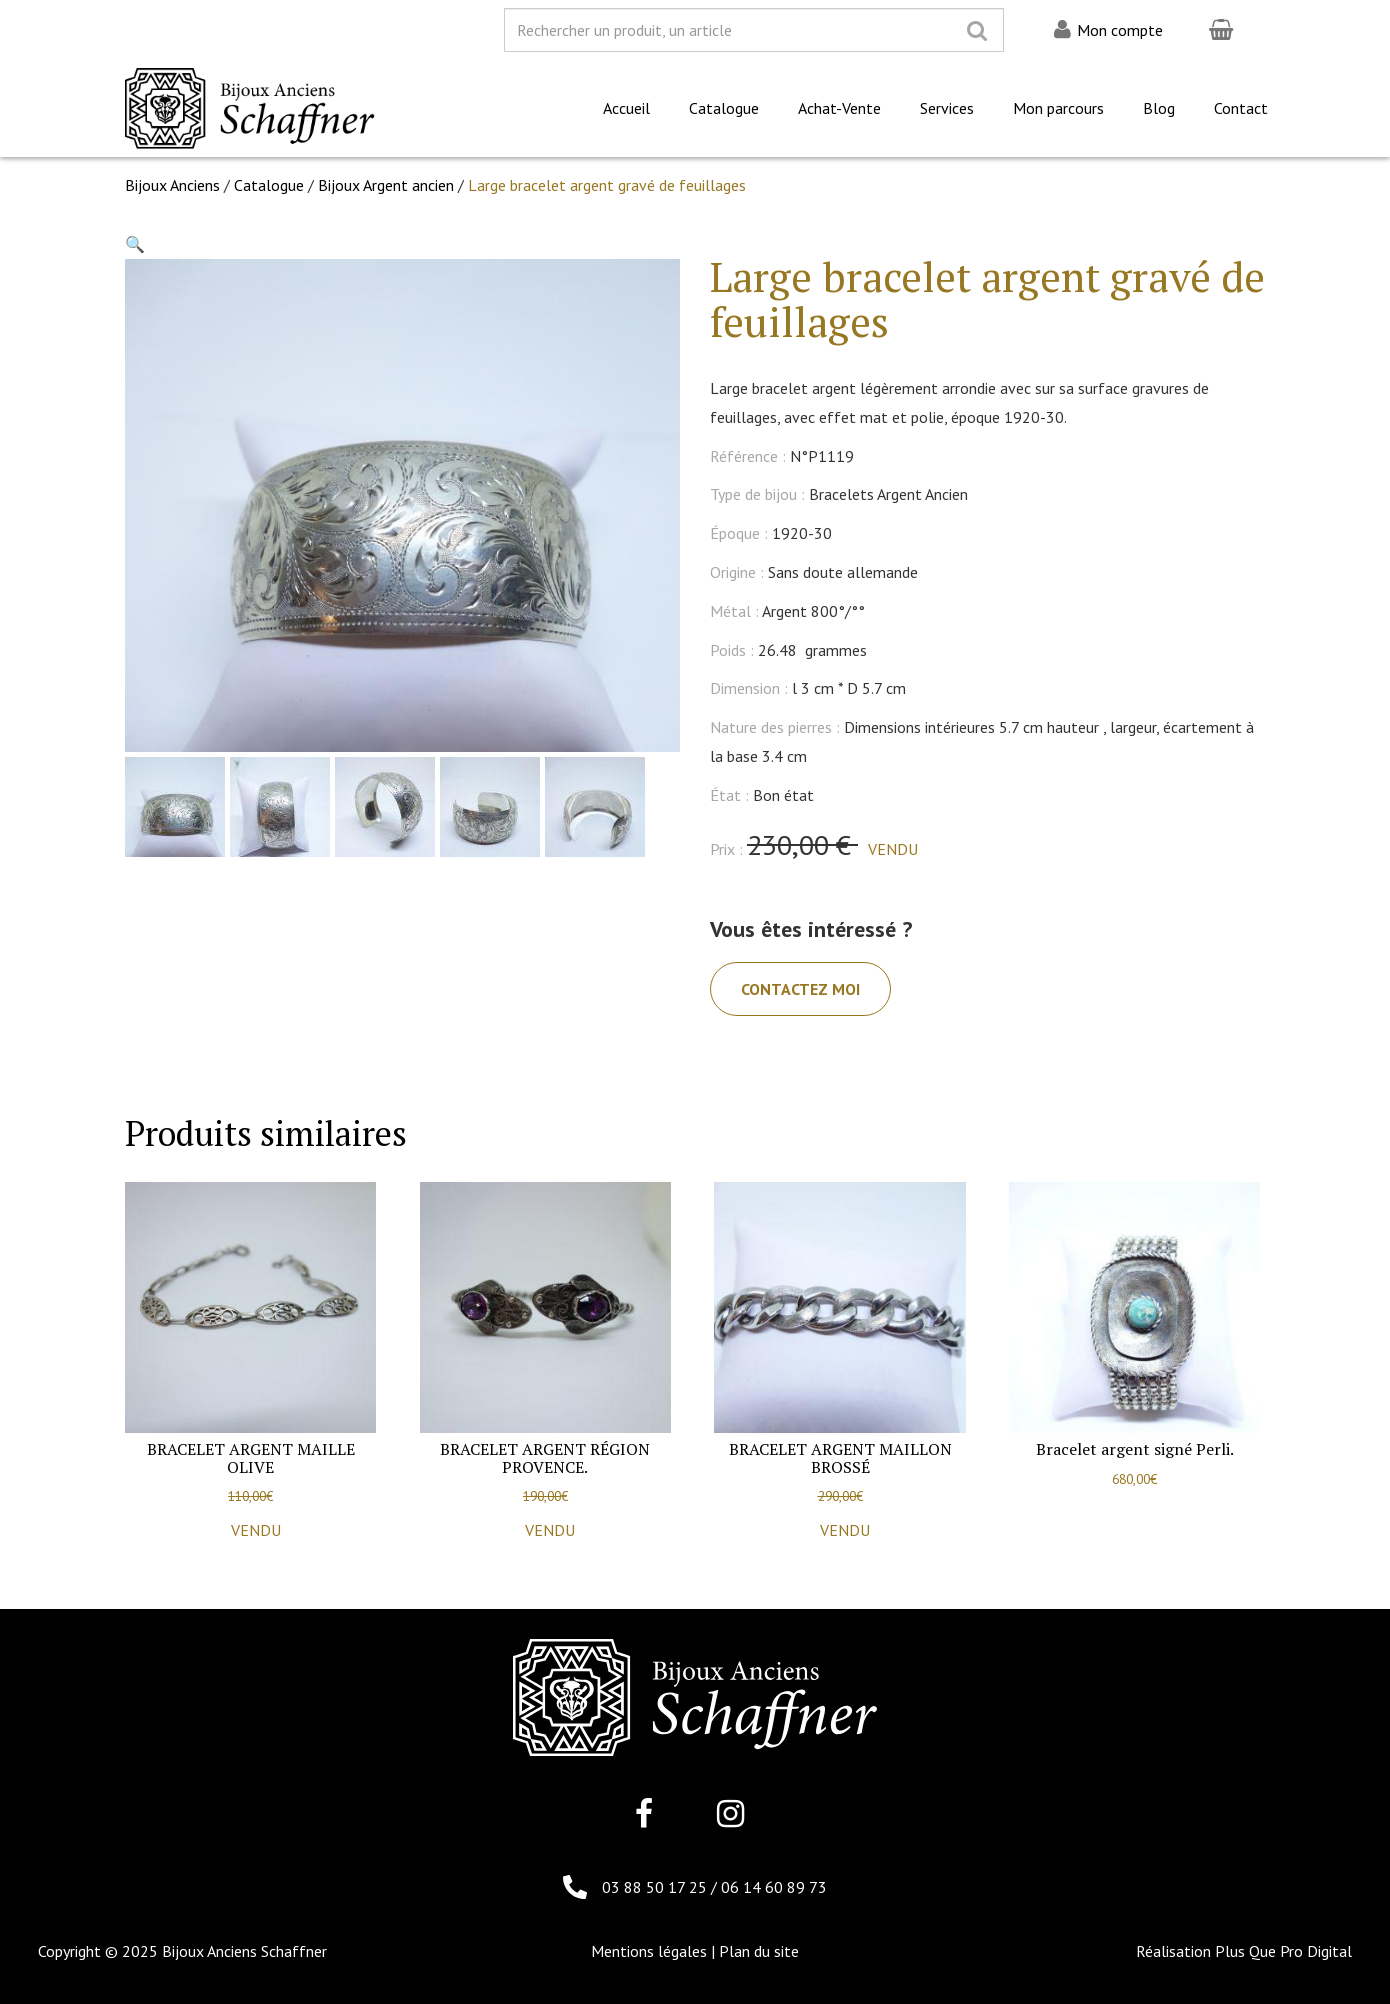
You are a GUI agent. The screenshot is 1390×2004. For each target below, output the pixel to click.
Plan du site (759, 1951)
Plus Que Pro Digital (1283, 1951)
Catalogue (269, 185)
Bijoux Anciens (172, 185)
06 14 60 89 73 (774, 1887)
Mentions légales (649, 1951)
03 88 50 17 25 (656, 1887)
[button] (135, 244)
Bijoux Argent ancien (386, 185)
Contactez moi (800, 989)
